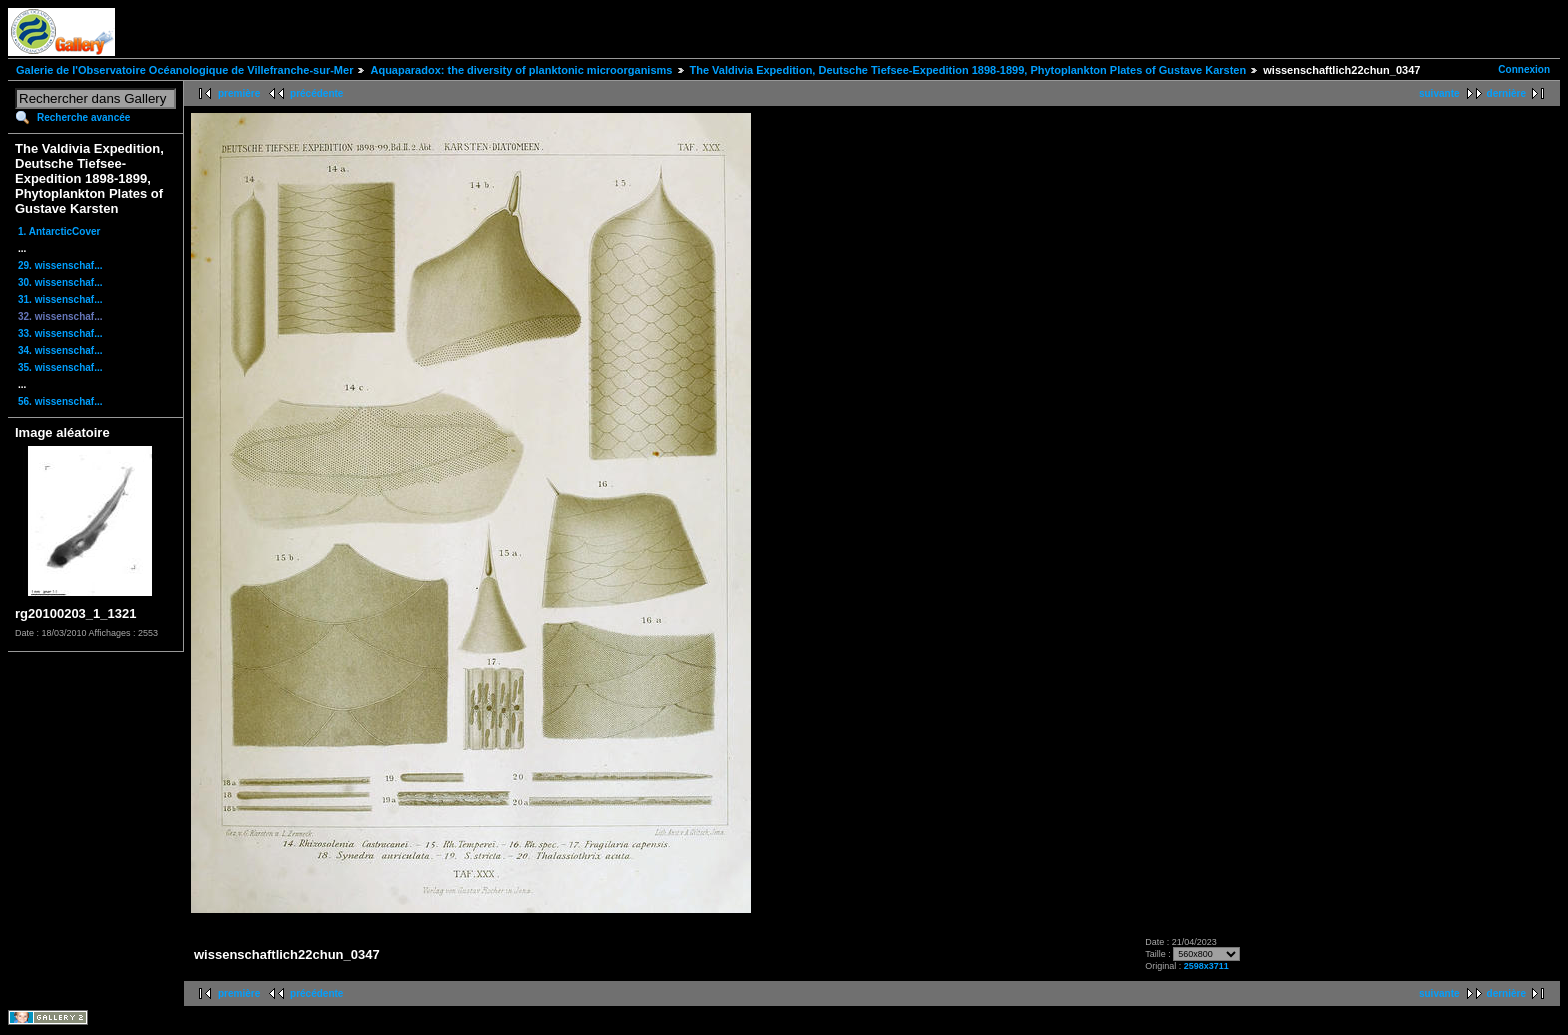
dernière (1506, 93)
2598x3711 (1206, 966)
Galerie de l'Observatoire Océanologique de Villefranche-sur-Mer (184, 70)
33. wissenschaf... (60, 333)
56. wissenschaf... (60, 401)
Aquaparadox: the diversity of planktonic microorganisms (521, 70)
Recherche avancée (83, 117)
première (239, 93)
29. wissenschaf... (60, 265)
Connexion (1524, 69)
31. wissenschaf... (60, 299)
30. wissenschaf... (60, 282)
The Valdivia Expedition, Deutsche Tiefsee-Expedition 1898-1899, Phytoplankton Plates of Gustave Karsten (968, 70)
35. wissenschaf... (60, 367)
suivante (1439, 93)
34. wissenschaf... (60, 350)
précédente (316, 93)
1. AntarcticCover (59, 231)
